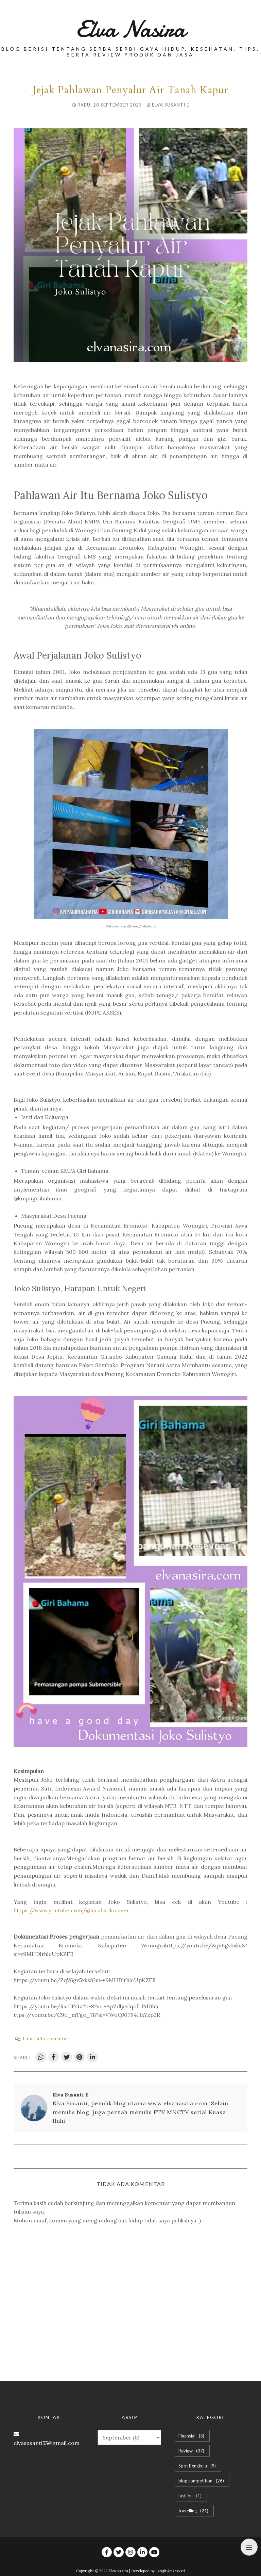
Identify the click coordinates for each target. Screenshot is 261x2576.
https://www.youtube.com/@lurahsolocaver (71, 1910)
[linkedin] (142, 2552)
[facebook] (107, 2552)
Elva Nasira (131, 29)
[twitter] (119, 2552)
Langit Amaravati (170, 2571)
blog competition (202, 2480)
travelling (194, 2510)
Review (192, 2450)
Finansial (192, 2435)
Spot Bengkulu (198, 2465)
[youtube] (154, 2552)
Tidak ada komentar (45, 2038)
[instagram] (130, 2552)
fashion (190, 2495)
